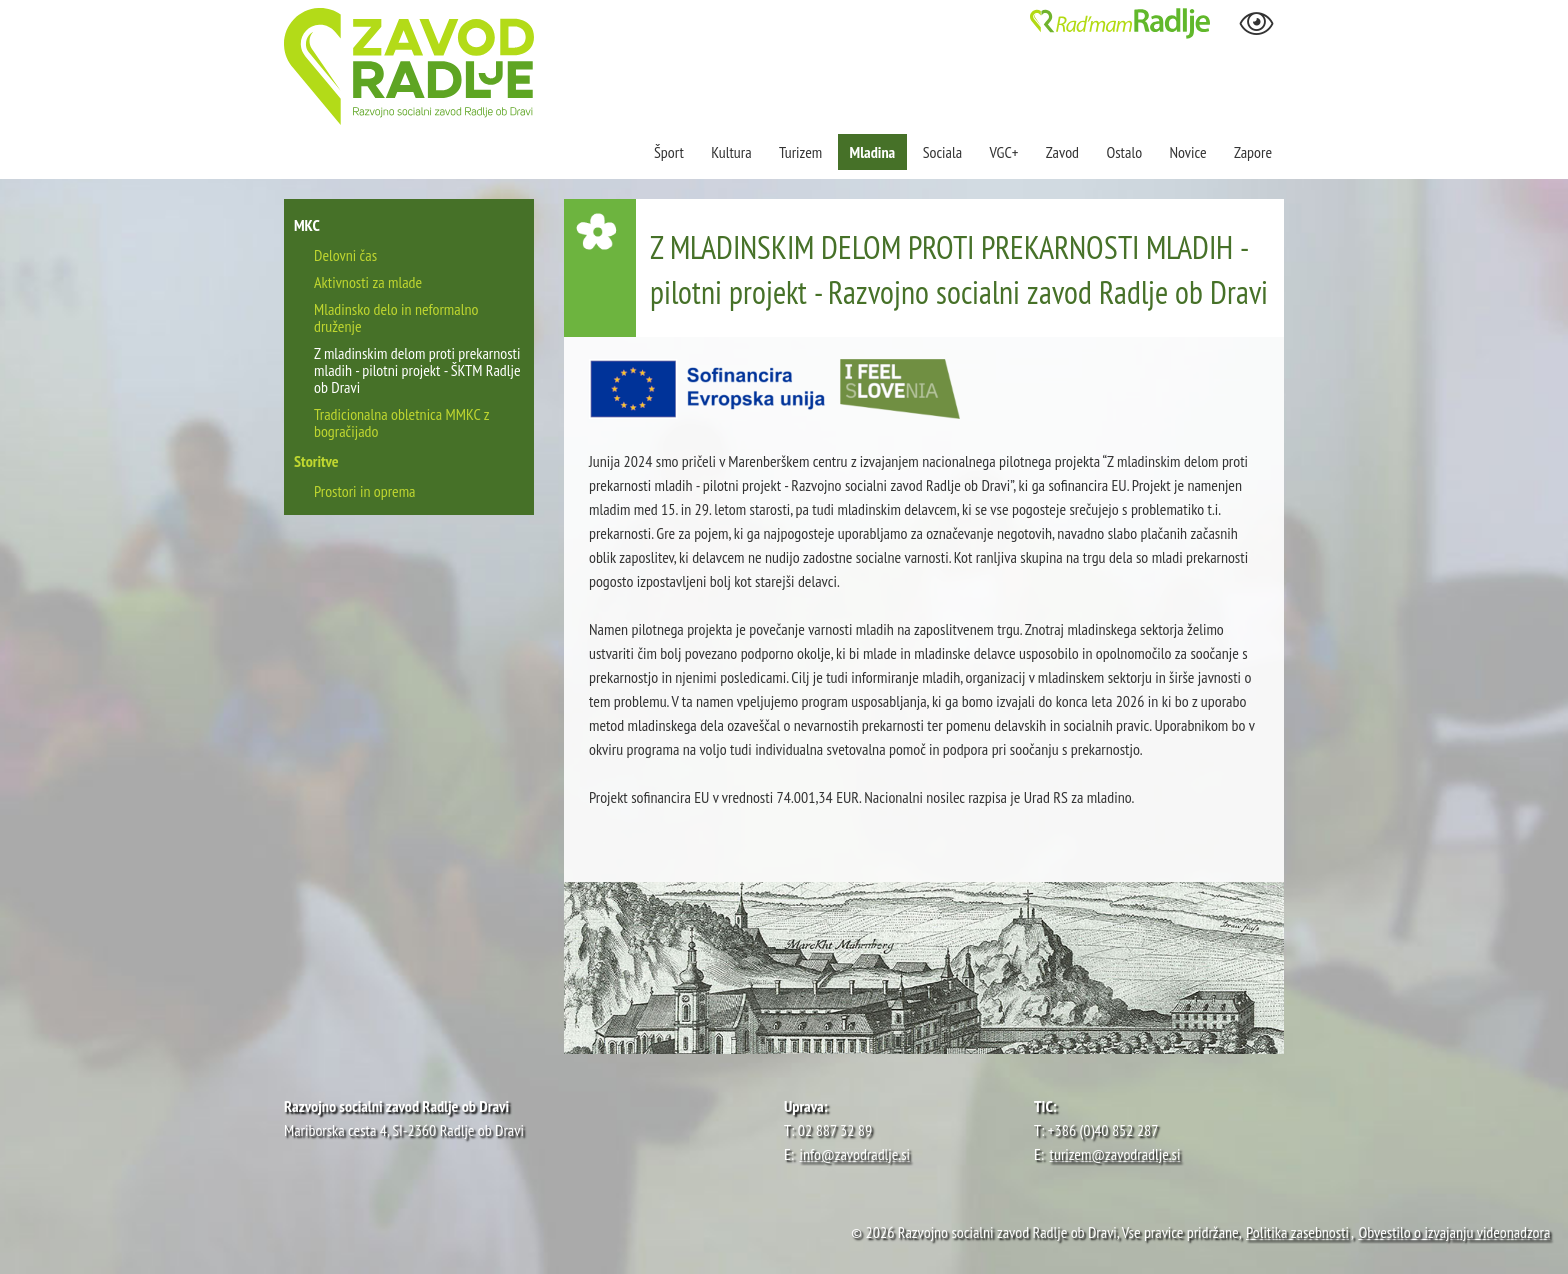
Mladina (873, 152)
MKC (307, 225)
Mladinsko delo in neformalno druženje (396, 317)
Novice (1187, 152)
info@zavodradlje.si (855, 1154)
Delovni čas (345, 255)
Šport (670, 152)
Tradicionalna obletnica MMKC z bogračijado (401, 422)
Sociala (942, 152)
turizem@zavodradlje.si (1115, 1154)
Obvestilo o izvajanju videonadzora (1454, 1232)
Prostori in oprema (365, 491)
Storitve (316, 461)
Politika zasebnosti (1297, 1232)
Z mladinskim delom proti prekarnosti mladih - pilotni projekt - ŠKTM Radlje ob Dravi (417, 370)
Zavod (1062, 152)
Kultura (731, 152)
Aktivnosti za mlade (368, 282)
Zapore (1253, 152)
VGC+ (1004, 152)
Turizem (800, 152)
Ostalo (1124, 152)
